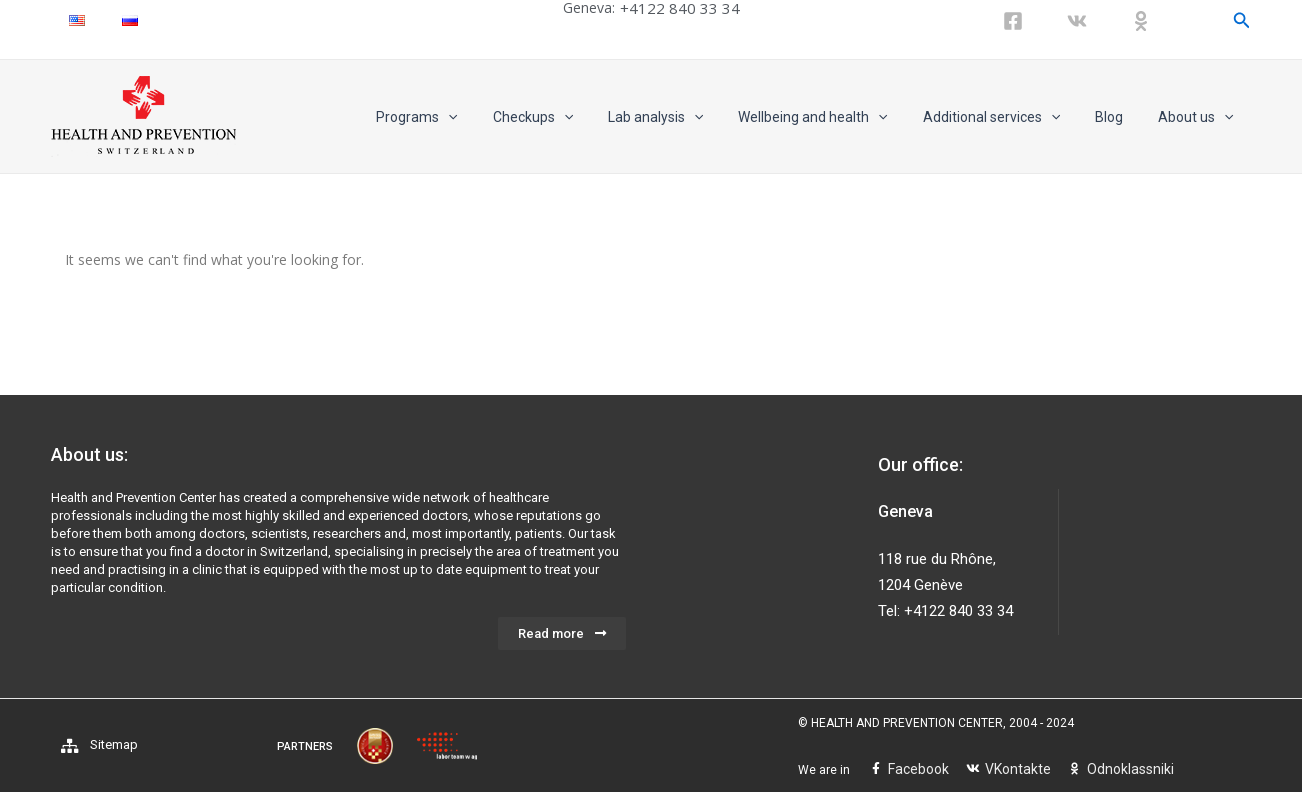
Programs (462, 117)
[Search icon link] (1242, 20)
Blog (1120, 117)
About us (1199, 117)
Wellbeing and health (837, 117)
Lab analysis (686, 117)
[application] (494, 117)
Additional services (1008, 117)
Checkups (571, 117)
